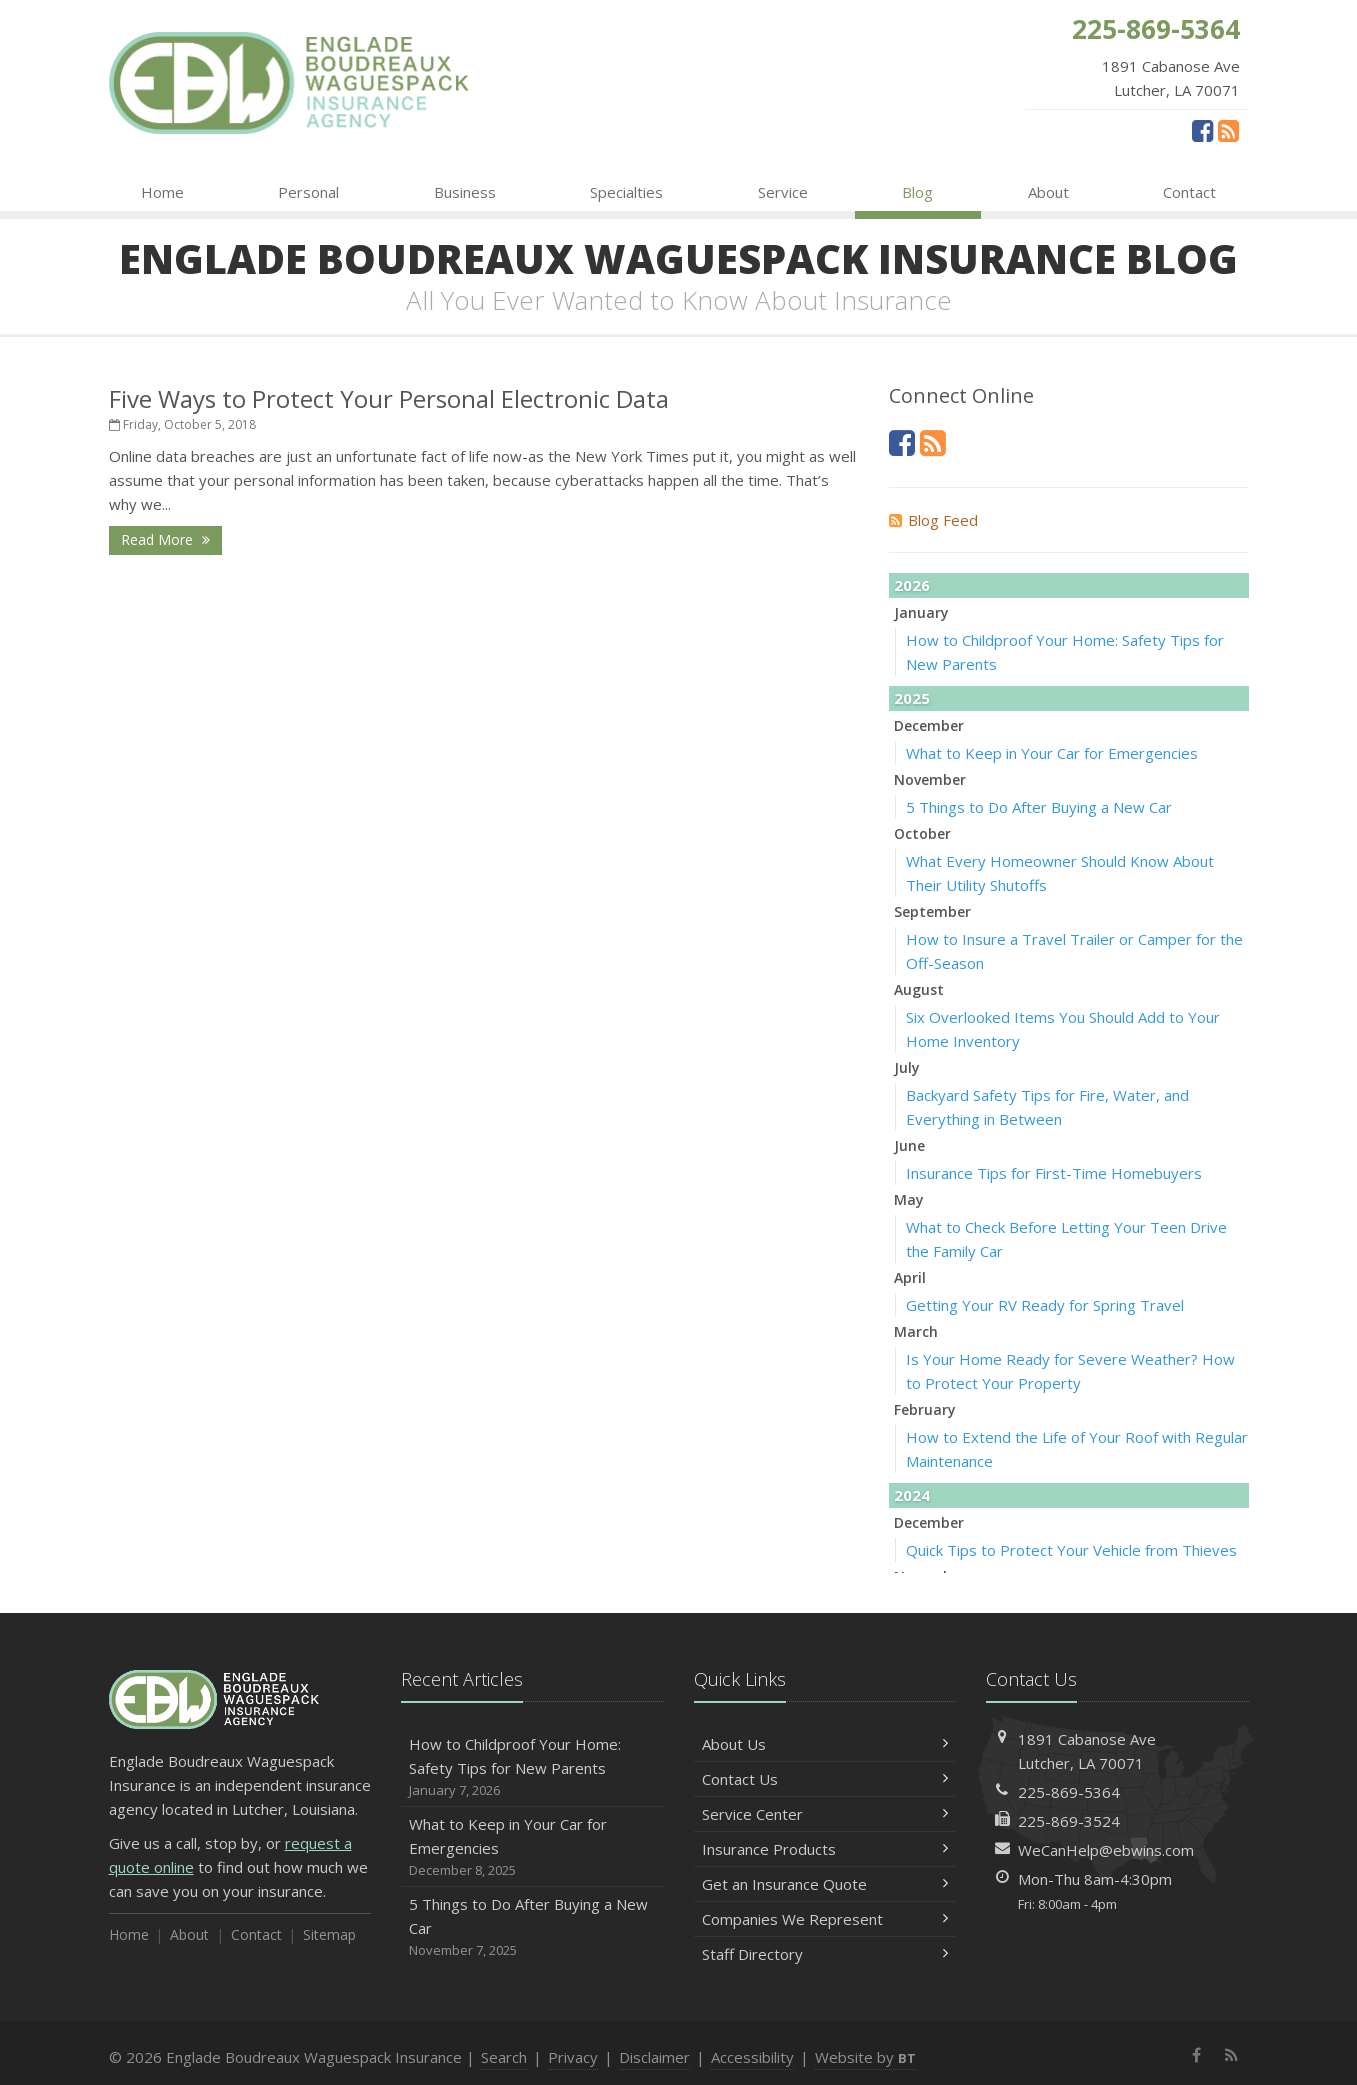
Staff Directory (825, 1954)
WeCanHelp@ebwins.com (1106, 1850)
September (932, 911)
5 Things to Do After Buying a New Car (1039, 807)
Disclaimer (654, 2057)
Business (465, 192)
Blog (917, 192)
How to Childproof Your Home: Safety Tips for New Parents (532, 1767)
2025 (912, 698)
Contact (1189, 192)
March (916, 1331)
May (909, 1199)
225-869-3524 (1069, 1821)
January (921, 612)
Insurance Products (825, 1849)
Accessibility (752, 2057)
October (922, 833)
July (907, 1067)
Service (783, 192)
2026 (912, 585)
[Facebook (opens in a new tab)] (1202, 130)
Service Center (825, 1814)
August (919, 989)
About (1048, 192)
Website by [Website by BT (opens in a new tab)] (865, 2057)
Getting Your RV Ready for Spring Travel (1045, 1305)
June (909, 1145)
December (929, 725)
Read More (165, 539)
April (910, 1277)
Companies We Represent (825, 1919)
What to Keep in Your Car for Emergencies (1052, 753)
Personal (308, 192)
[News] (1228, 130)
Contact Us (825, 1779)
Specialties (626, 192)
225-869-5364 (1069, 1792)
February (925, 1409)
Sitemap (329, 1934)
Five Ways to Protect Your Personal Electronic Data (389, 398)
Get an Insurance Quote (825, 1884)
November (930, 779)
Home (162, 192)
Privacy (573, 2057)
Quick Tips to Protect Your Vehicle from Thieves (1071, 1550)
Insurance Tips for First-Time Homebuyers (1054, 1173)
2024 (912, 1495)
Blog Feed (933, 520)
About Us (825, 1744)
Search (504, 2057)
